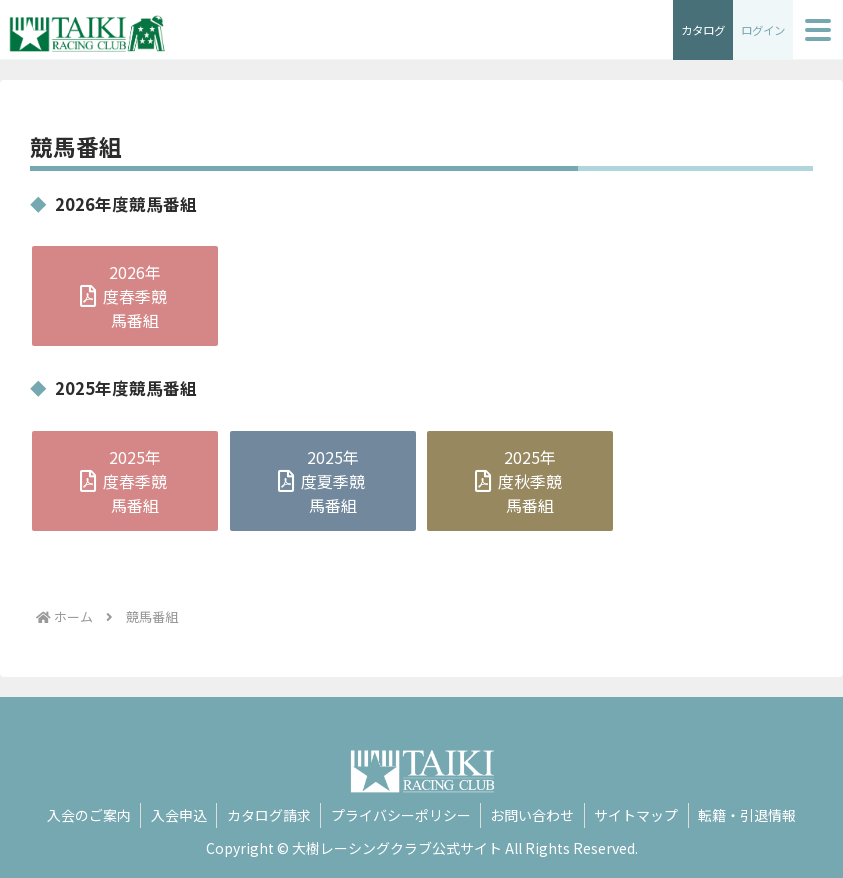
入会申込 (177, 815)
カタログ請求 (268, 815)
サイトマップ (639, 815)
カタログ (697, 29)
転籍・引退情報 (751, 815)
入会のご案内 (86, 815)
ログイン (761, 29)
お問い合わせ (534, 815)
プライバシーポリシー (401, 815)
